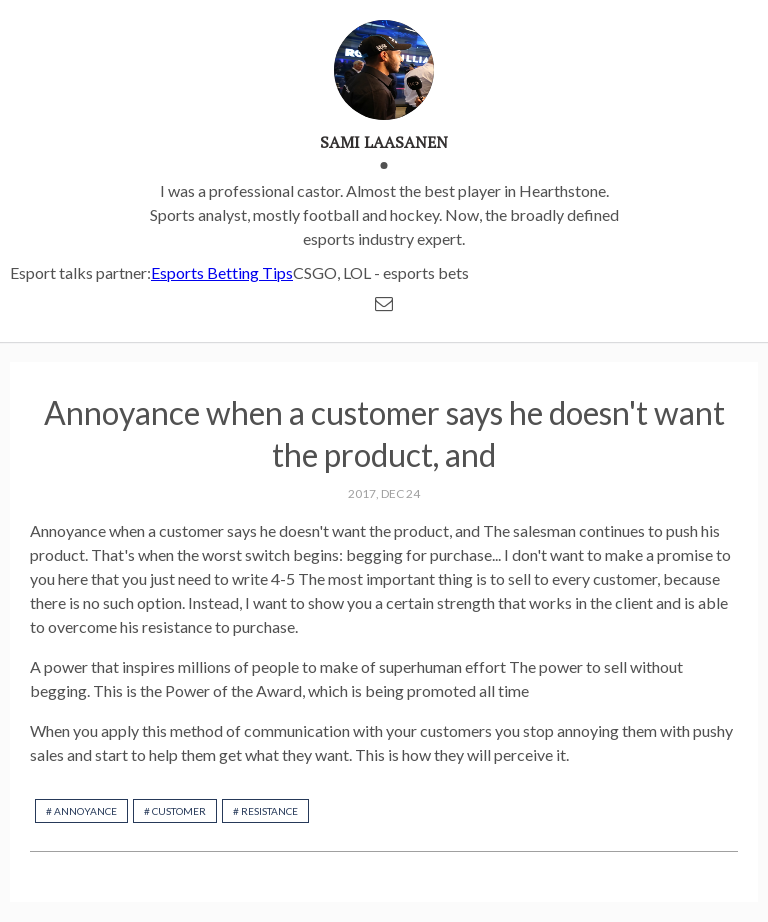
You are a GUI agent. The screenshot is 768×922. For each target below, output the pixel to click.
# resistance (265, 811)
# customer (175, 811)
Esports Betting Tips (222, 272)
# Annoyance (81, 811)
